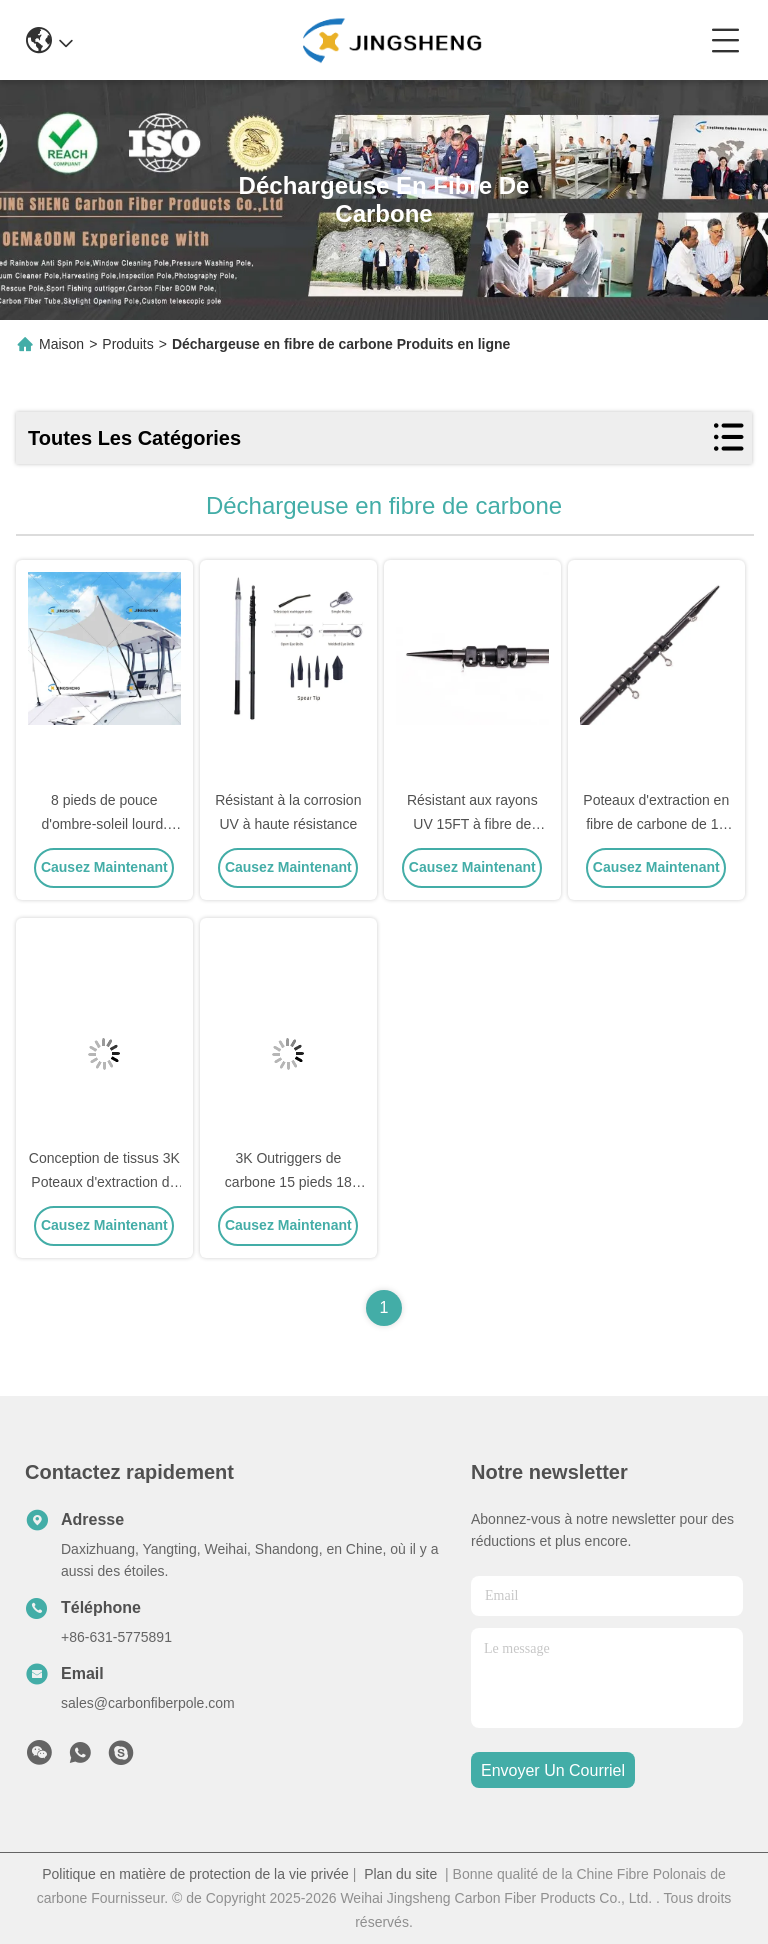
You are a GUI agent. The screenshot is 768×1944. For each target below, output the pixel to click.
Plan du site (400, 1874)
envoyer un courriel (553, 1770)
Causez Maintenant (104, 867)
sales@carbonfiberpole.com (148, 1703)
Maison (61, 344)
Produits (127, 344)
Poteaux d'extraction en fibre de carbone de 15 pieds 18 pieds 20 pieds (656, 824)
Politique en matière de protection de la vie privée (195, 1874)
